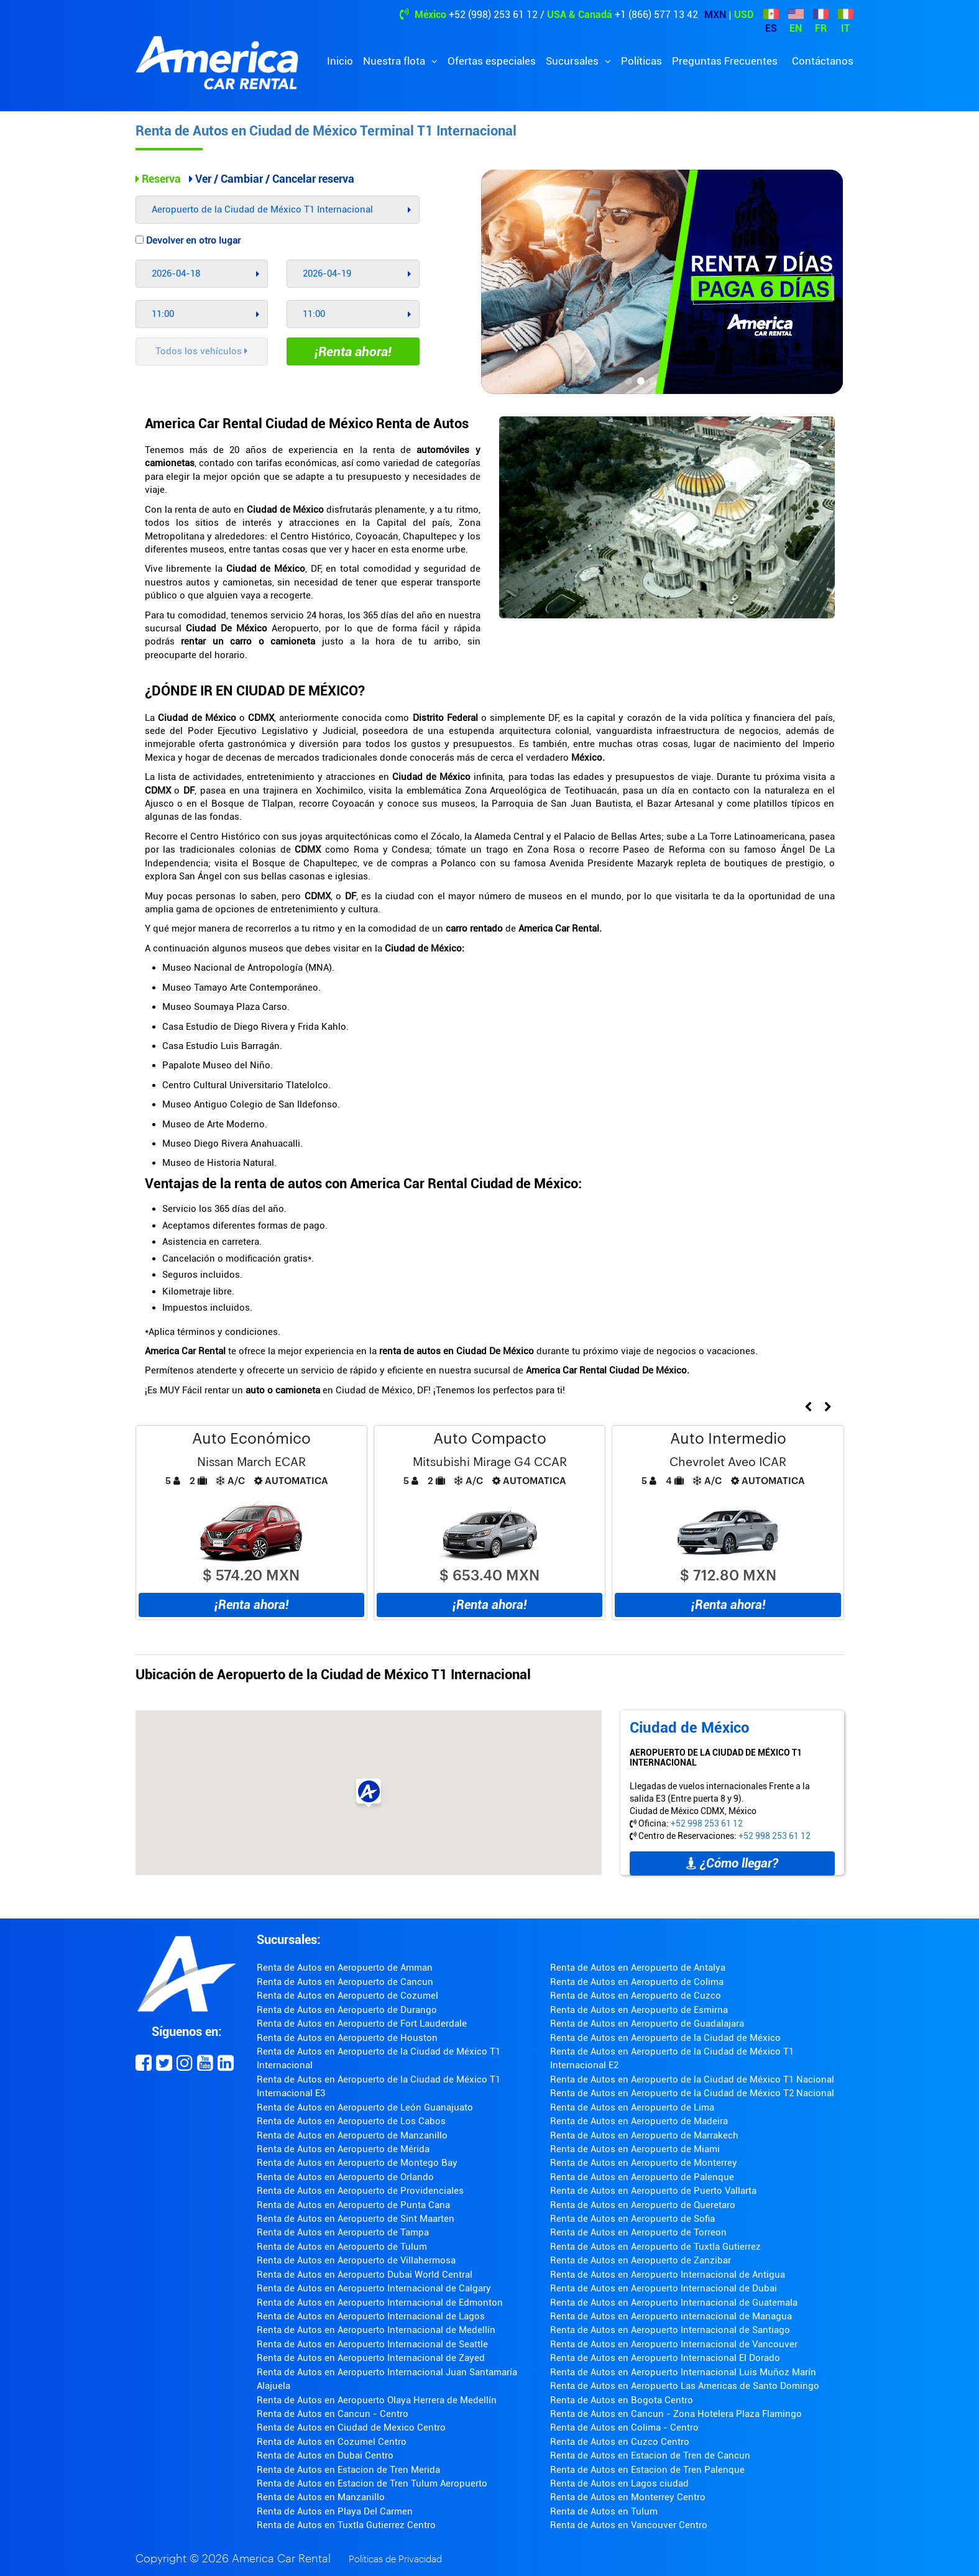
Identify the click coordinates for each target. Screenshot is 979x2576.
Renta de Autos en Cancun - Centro (332, 2413)
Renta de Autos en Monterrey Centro (628, 2497)
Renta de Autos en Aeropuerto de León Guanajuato (365, 2107)
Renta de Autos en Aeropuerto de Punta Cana (353, 2205)
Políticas (641, 61)
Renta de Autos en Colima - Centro (624, 2427)
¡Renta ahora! (353, 351)
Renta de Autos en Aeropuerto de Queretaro (642, 2205)
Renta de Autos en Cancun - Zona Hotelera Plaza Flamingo (676, 2413)
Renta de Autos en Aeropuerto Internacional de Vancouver (673, 2344)
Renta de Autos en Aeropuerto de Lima (632, 2107)
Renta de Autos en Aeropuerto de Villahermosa (356, 2260)
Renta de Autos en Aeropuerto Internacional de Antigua (667, 2274)
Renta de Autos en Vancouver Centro (628, 2525)
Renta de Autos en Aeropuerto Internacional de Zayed (371, 2357)
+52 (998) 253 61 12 (493, 15)
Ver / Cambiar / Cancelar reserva (271, 178)
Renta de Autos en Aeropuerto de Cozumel (347, 1995)
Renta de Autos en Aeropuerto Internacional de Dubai (663, 2288)
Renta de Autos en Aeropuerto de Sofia (632, 2218)
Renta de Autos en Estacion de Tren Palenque (647, 2469)
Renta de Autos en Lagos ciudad (619, 2483)
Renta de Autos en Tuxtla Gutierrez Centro (346, 2525)
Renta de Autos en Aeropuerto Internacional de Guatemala (673, 2302)
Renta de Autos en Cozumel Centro (332, 2441)
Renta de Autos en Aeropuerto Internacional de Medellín (376, 2329)
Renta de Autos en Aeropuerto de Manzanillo (352, 2135)
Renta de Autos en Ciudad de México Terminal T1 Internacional (326, 131)
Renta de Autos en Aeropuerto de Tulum (342, 2246)
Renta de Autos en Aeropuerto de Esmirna (639, 2009)
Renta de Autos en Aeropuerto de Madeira (639, 2121)
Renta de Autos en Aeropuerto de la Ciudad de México (665, 2037)
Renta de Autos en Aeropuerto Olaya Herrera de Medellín (377, 2400)
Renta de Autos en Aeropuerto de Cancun (345, 1981)
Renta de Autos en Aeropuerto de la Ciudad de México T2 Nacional (692, 2093)
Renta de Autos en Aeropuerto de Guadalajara (647, 2023)
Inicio (340, 61)
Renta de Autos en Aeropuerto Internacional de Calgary (374, 2288)
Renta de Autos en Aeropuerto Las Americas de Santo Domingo (684, 2385)
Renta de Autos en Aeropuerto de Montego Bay (357, 2162)
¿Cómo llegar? (732, 1863)
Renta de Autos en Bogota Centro (621, 2400)
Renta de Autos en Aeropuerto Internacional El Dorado (665, 2357)
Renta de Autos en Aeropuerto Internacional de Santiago (670, 2329)
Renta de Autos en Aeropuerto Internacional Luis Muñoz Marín (683, 2372)
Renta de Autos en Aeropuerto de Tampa (343, 2232)
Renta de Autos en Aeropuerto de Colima (637, 1981)
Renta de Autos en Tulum (604, 2511)
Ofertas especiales (492, 61)
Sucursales (573, 61)
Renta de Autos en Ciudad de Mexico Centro (351, 2427)
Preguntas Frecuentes (725, 61)
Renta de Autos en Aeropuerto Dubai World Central (364, 2274)
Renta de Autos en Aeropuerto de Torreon (638, 2232)
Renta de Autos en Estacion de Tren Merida (348, 2469)
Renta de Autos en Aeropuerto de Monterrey (643, 2162)
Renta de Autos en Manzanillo (321, 2497)
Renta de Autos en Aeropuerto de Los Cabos (351, 2121)
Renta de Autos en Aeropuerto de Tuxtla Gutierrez (655, 2246)
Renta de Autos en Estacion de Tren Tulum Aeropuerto (372, 2483)
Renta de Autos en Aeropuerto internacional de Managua (671, 2316)
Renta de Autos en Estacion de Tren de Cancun (650, 2455)
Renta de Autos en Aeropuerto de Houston (347, 2037)
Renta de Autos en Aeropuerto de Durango (347, 2009)
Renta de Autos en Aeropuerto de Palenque (642, 2177)
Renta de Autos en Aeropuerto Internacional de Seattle (372, 2344)
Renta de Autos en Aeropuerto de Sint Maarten (355, 2218)
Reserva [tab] (158, 178)
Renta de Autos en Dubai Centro (325, 2455)
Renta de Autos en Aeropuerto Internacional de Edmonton (380, 2302)
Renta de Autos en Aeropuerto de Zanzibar (640, 2260)
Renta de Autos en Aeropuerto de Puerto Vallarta (653, 2190)
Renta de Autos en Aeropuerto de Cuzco (635, 1995)
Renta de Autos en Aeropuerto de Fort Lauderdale (362, 2023)
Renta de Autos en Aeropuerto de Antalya (637, 1967)
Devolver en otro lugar (188, 240)
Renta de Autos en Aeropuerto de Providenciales (360, 2190)
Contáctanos (822, 61)
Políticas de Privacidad (395, 2559)
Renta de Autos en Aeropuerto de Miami (635, 2149)
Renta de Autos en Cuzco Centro (619, 2441)
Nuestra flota (395, 61)
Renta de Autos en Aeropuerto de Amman (345, 1967)
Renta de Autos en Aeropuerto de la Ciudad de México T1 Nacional (692, 2079)
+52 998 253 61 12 (707, 1823)
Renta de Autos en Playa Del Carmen (335, 2511)
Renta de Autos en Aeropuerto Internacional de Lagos (371, 2316)
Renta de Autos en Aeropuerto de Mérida (343, 2149)
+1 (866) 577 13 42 (656, 15)
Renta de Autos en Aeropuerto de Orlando (345, 2177)
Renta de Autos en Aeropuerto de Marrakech (644, 2135)
